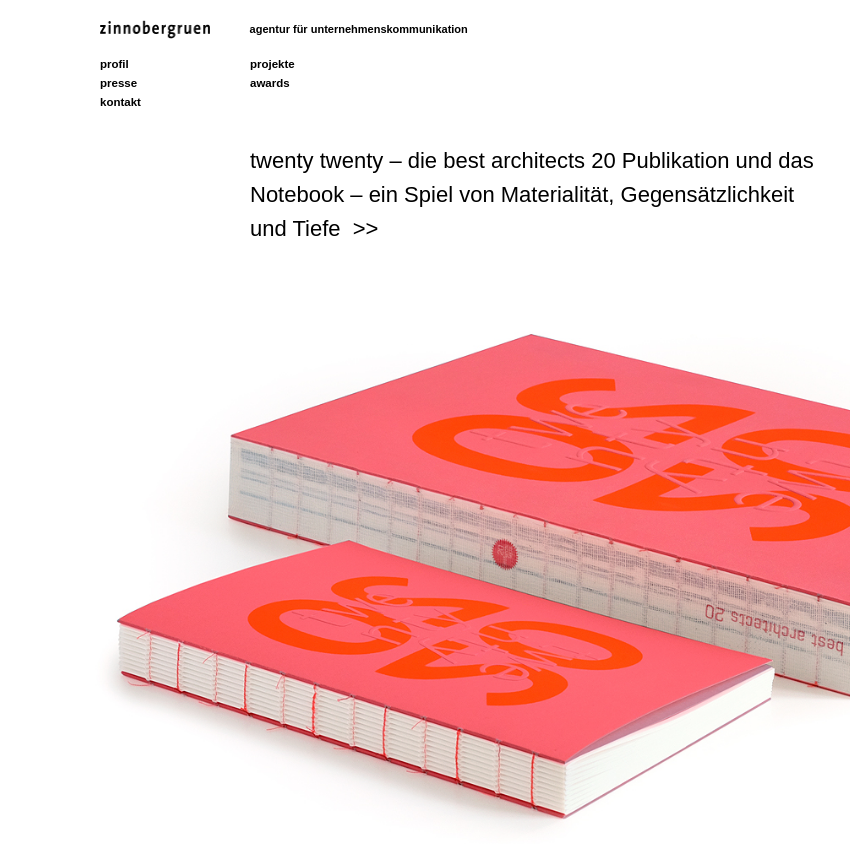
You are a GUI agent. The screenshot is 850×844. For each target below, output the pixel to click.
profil (114, 64)
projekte (272, 64)
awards (270, 83)
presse (118, 83)
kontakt (120, 102)
